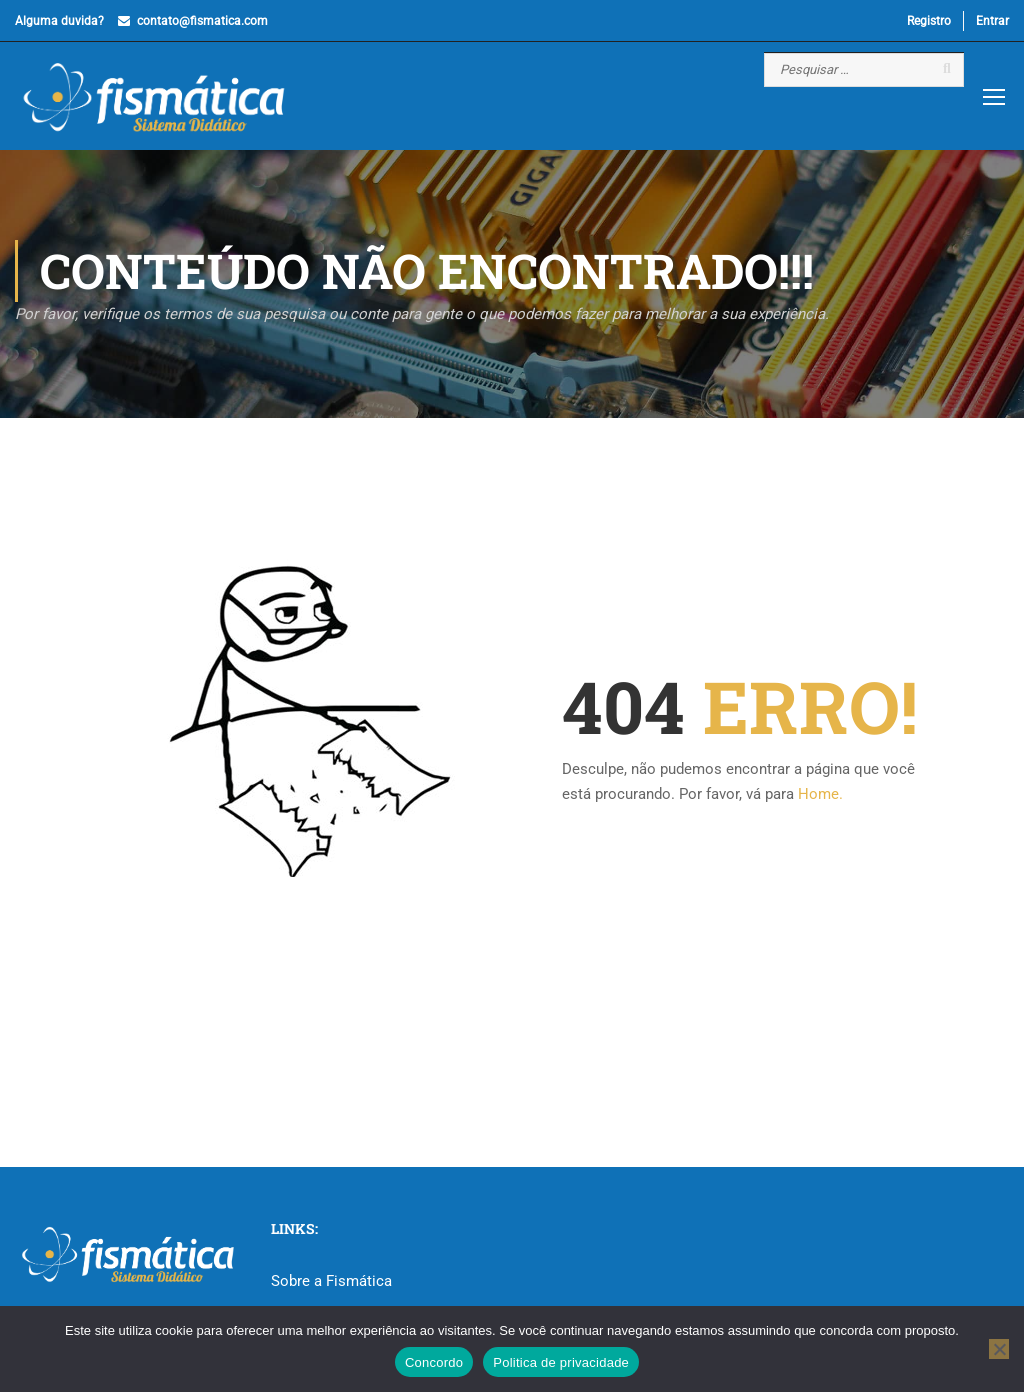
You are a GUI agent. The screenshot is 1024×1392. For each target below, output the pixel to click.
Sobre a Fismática (331, 1281)
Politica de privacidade (561, 1362)
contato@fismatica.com (202, 21)
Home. (820, 795)
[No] (999, 1349)
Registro (929, 21)
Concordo (434, 1362)
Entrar (992, 21)
